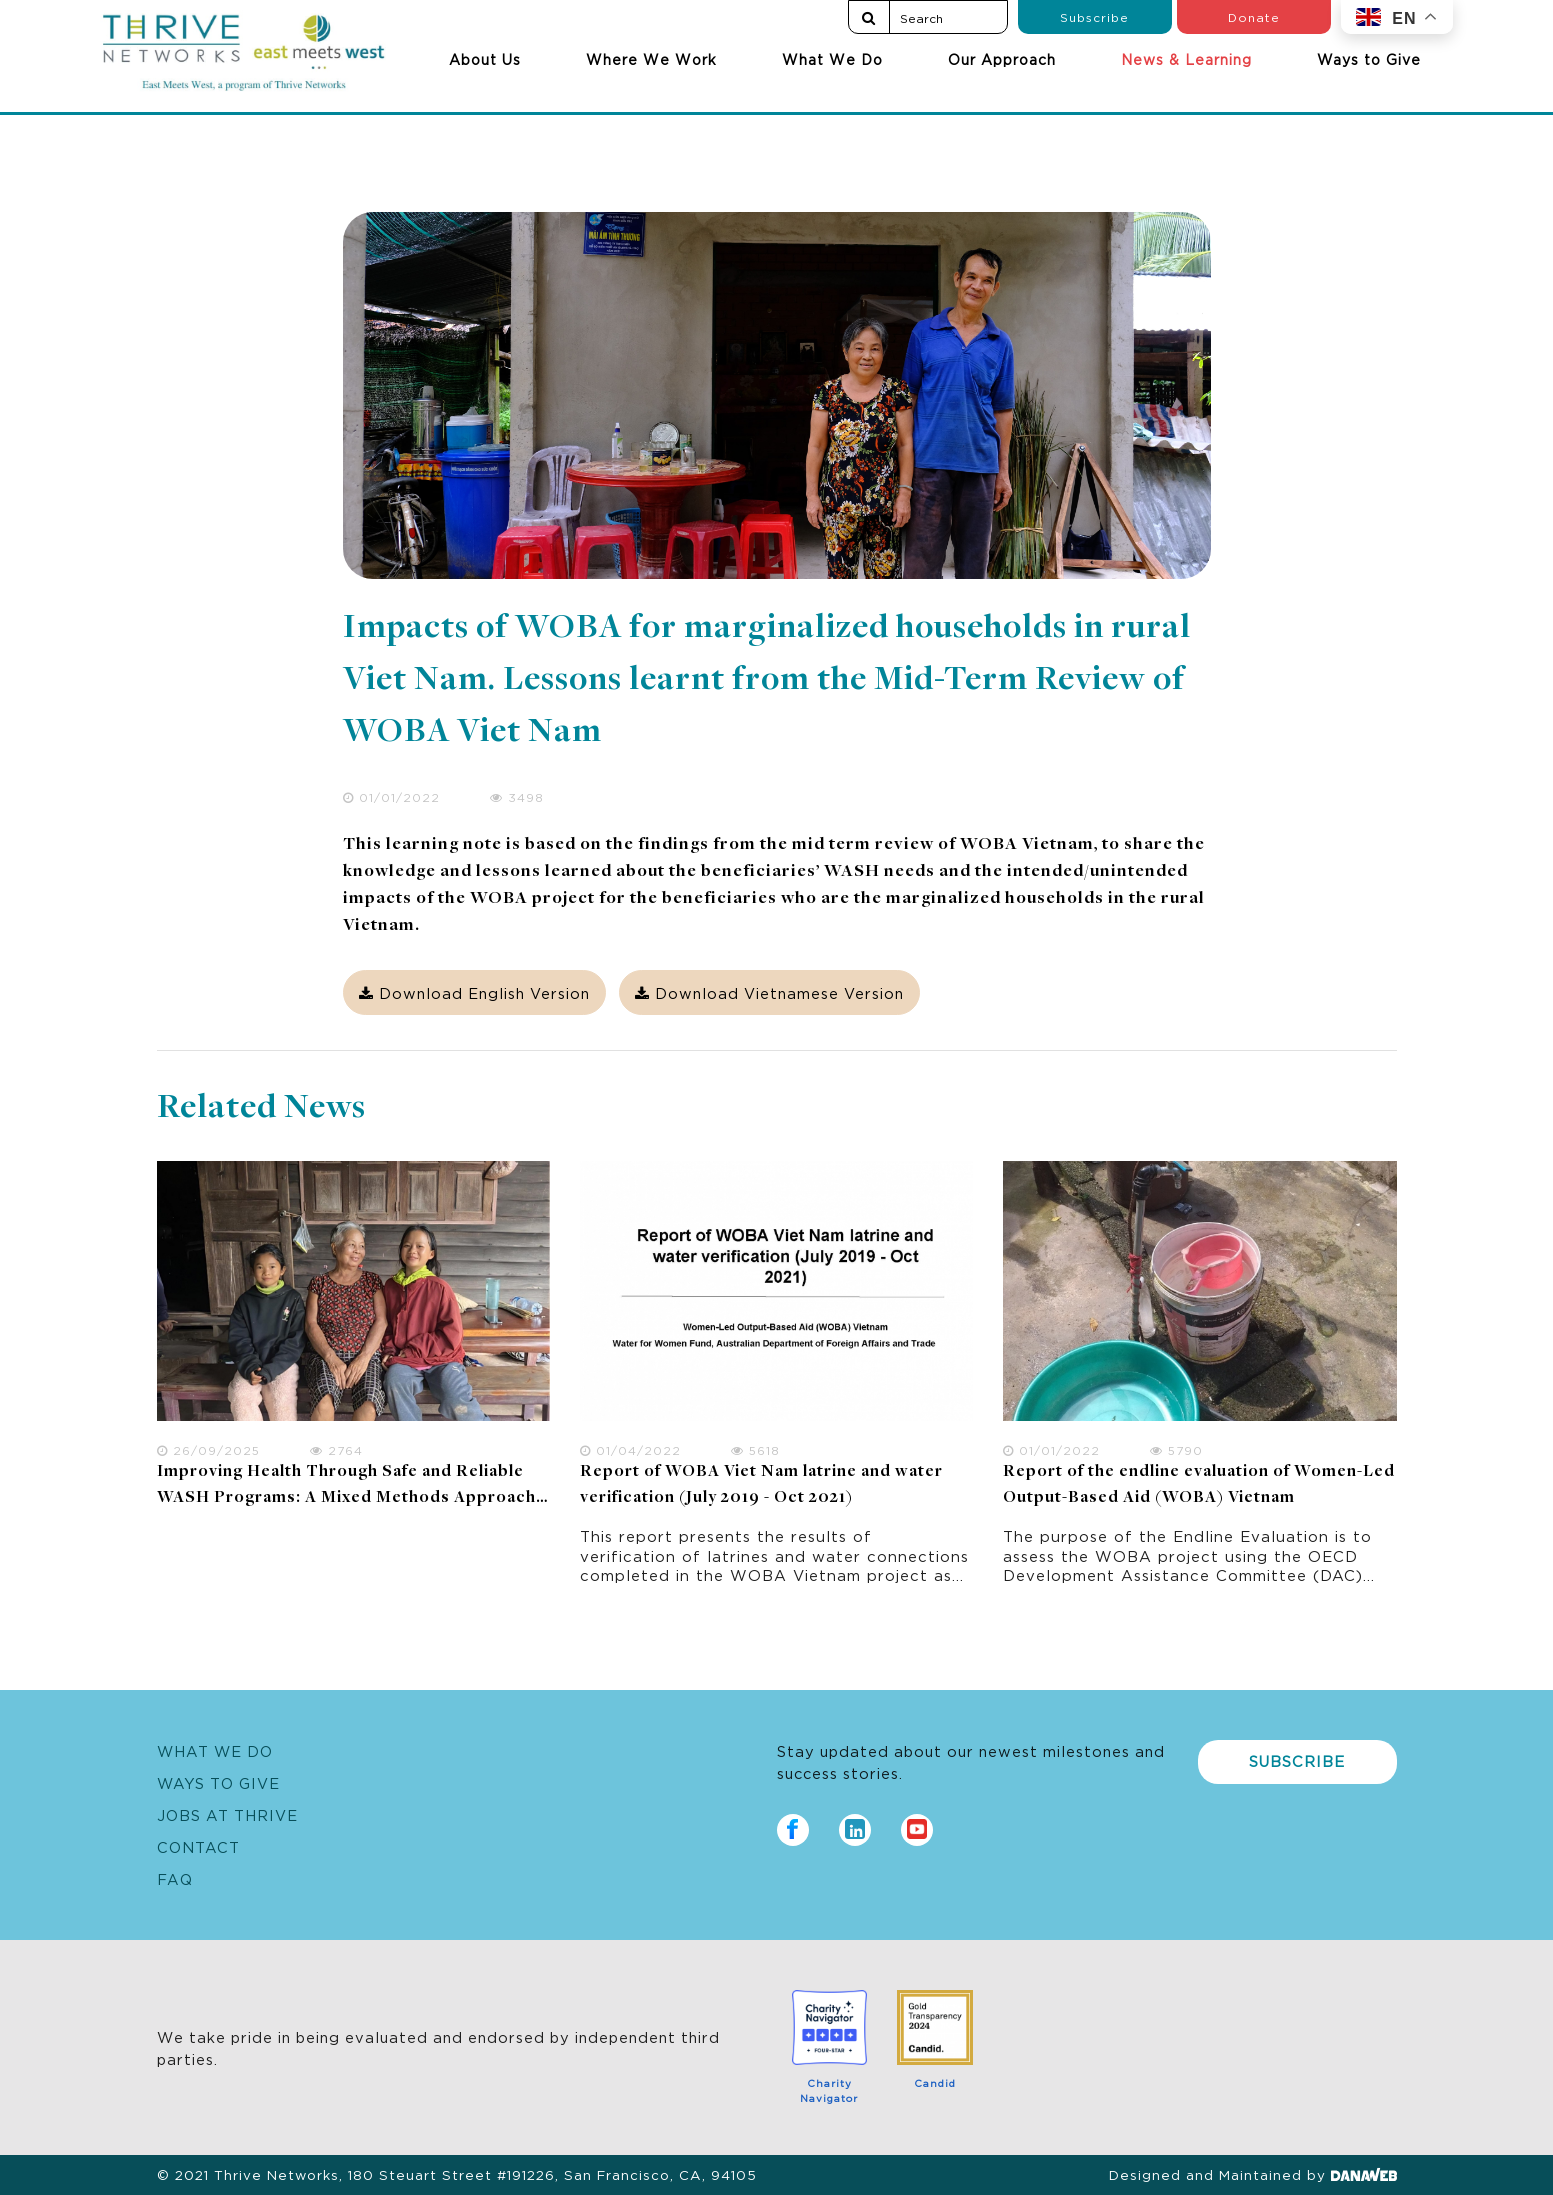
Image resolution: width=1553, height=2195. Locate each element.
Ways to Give (1369, 59)
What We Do (832, 59)
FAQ (175, 1878)
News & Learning (1186, 59)
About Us (485, 59)
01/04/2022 (630, 1449)
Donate (1254, 16)
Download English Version (474, 992)
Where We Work (651, 59)
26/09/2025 (208, 1449)
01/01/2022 (391, 796)
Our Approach (1002, 59)
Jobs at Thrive (227, 1814)
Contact (198, 1846)
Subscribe (1094, 16)
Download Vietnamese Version (769, 992)
